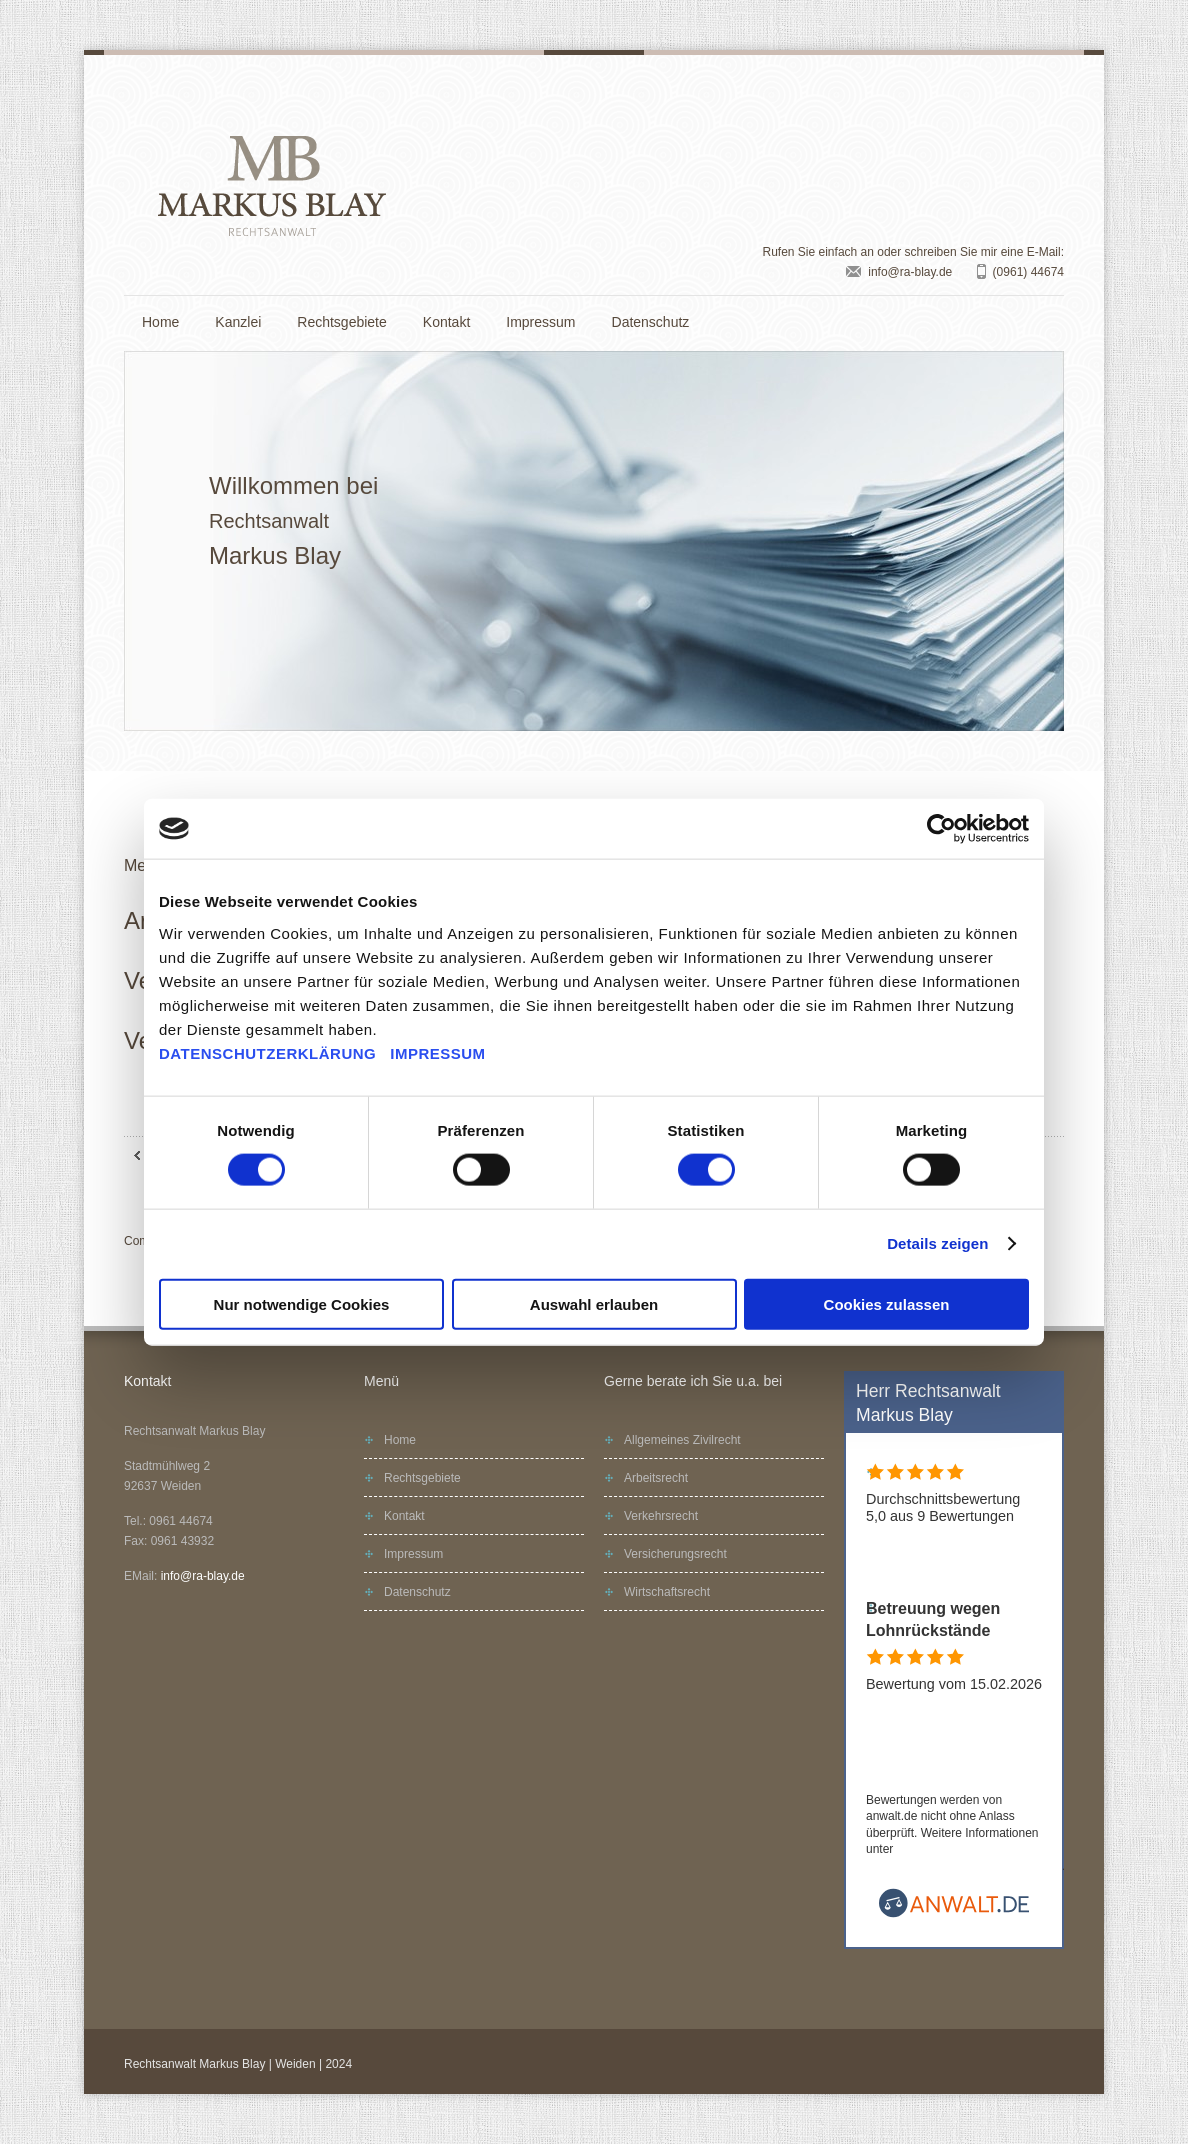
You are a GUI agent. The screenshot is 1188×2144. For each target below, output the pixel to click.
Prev (154, 541)
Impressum (540, 322)
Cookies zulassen (887, 1303)
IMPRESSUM (437, 1052)
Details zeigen (937, 1243)
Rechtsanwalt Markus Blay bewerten (999, 1751)
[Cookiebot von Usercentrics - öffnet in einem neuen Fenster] (941, 829)
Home (160, 322)
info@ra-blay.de (910, 272)
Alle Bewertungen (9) (933, 1566)
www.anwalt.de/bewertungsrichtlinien (964, 1866)
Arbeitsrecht (656, 1478)
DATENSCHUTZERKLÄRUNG (267, 1052)
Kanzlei (238, 322)
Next (1034, 541)
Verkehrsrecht (661, 1516)
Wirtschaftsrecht (667, 1592)
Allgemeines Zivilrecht (682, 1440)
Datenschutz (651, 322)
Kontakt (446, 322)
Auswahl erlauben (594, 1303)
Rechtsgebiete (342, 322)
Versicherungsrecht (675, 1554)
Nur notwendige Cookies (302, 1303)
